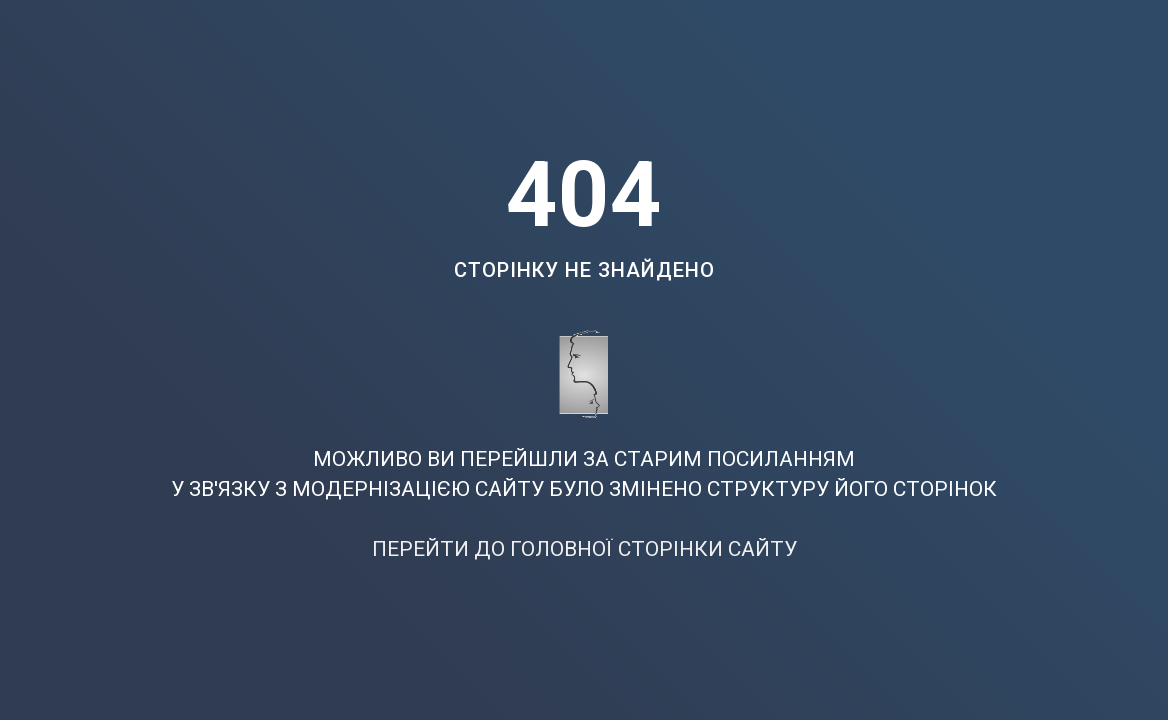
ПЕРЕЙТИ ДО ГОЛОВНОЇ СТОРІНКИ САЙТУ (584, 549)
